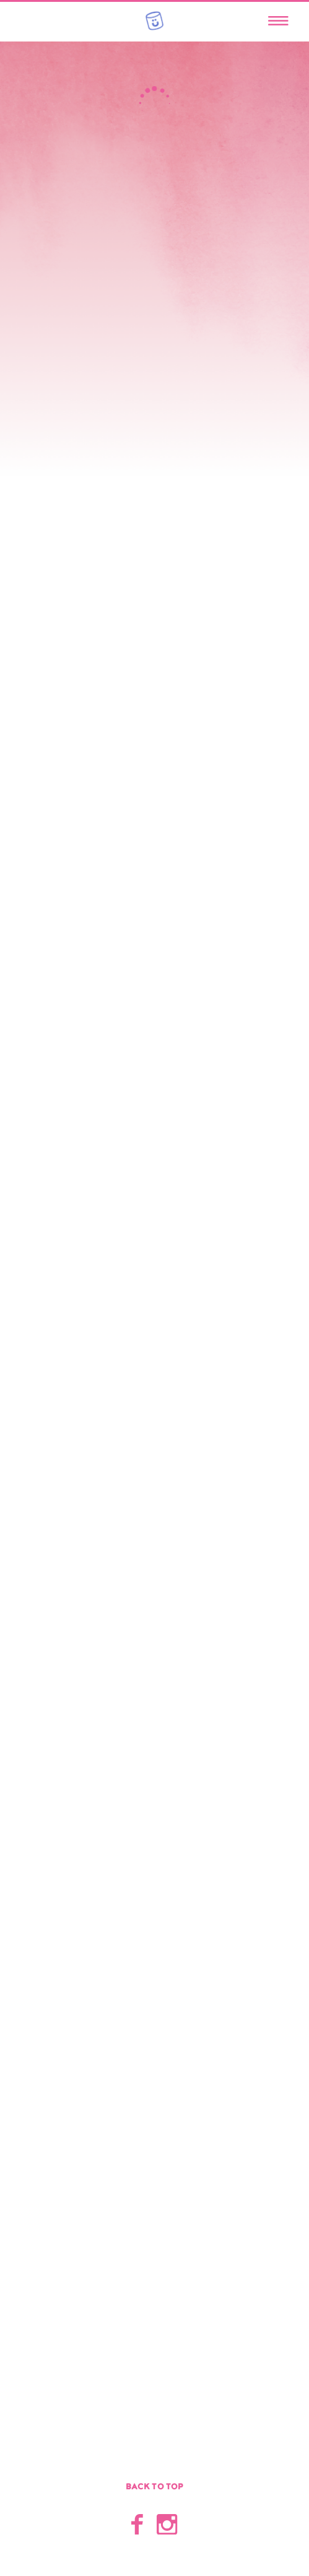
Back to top (155, 2487)
